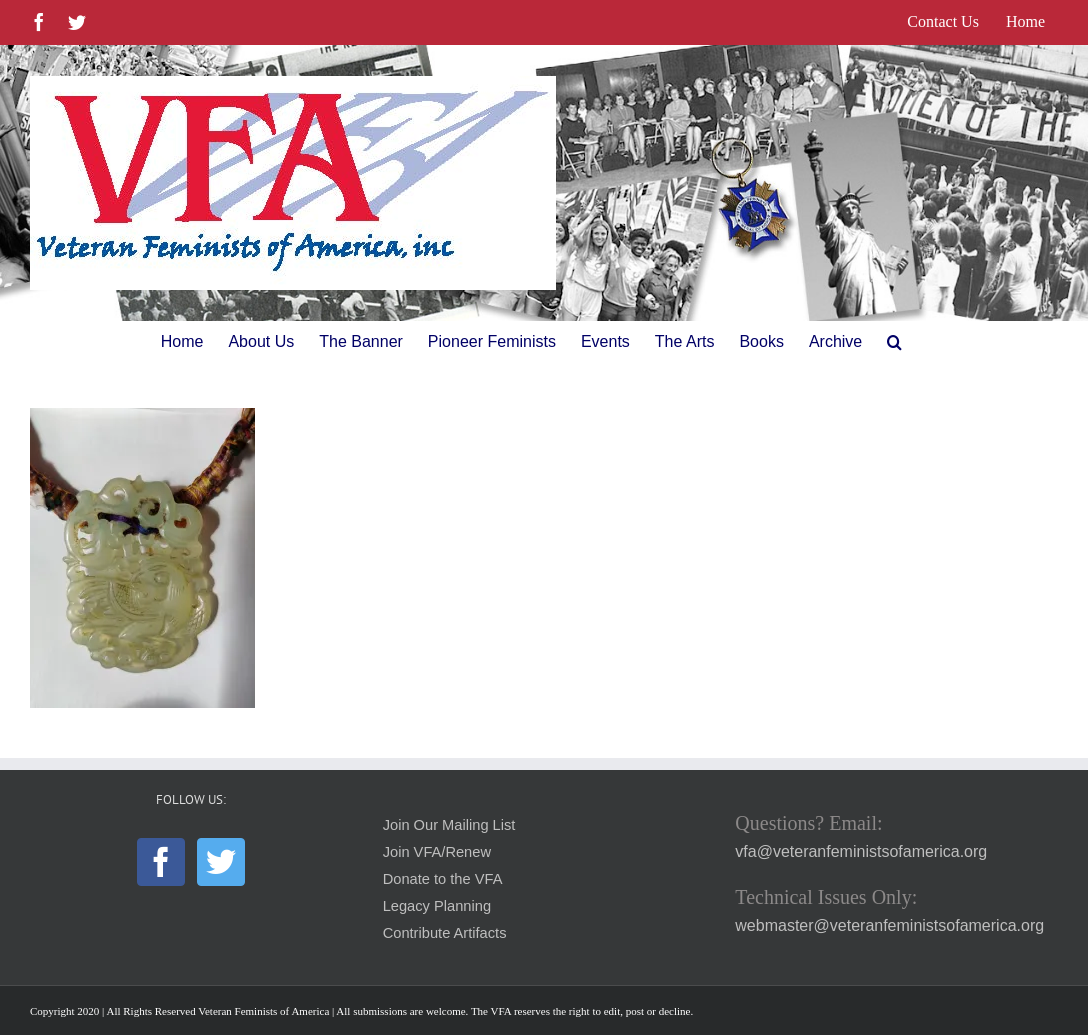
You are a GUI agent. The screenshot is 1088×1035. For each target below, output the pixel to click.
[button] (894, 342)
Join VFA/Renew (437, 852)
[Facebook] (161, 862)
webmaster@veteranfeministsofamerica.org (889, 925)
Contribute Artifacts (445, 933)
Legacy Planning (437, 906)
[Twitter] (221, 862)
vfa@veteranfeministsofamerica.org (861, 851)
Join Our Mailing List (449, 825)
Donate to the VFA (443, 879)
